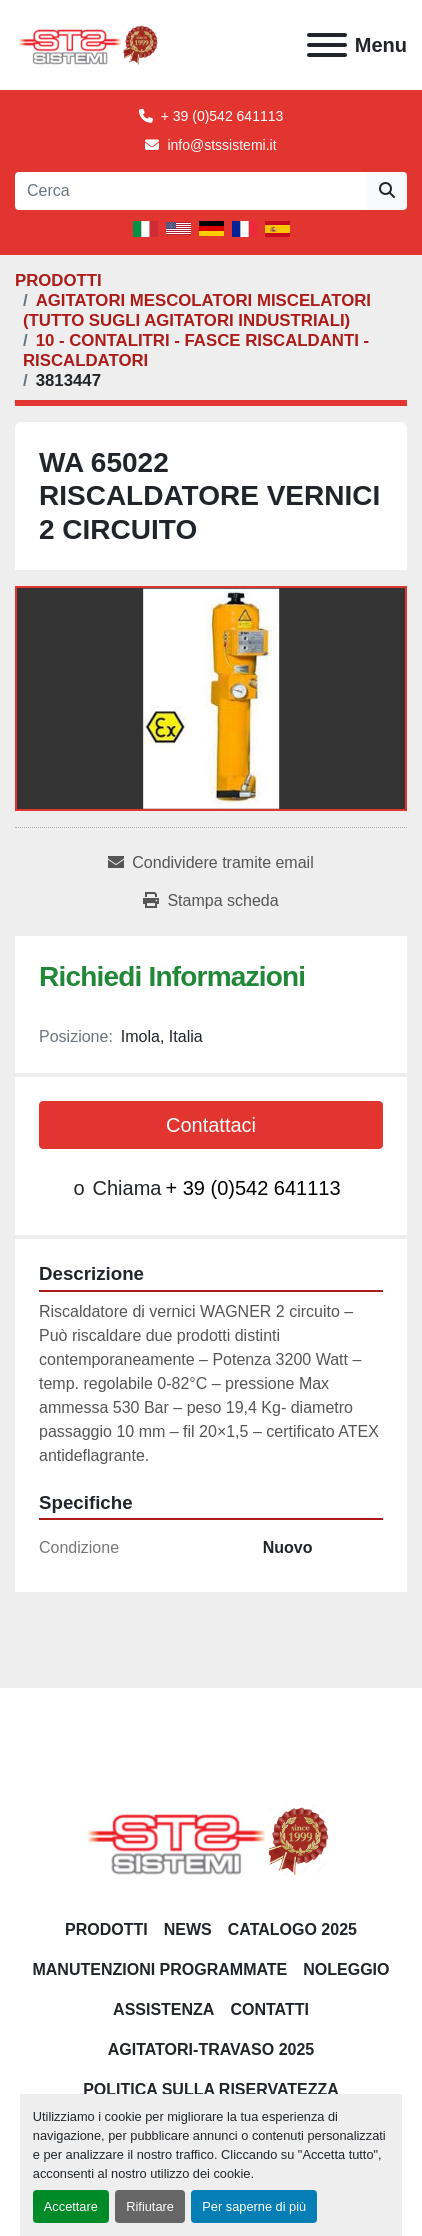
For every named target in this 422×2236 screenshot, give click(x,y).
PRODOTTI (106, 1929)
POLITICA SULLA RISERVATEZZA (211, 2089)
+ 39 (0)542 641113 (222, 116)
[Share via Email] (210, 863)
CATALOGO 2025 (292, 1929)
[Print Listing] (210, 901)
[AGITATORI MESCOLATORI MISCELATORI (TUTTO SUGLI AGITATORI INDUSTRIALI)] (197, 310)
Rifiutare (150, 2206)
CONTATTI (269, 2009)
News (188, 1929)
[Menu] (327, 45)
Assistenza (163, 2009)
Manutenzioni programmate (159, 1969)
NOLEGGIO (346, 1969)
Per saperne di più (254, 2206)
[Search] (191, 191)
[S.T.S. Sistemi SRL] (211, 1840)
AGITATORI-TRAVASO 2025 (211, 2049)
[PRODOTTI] (58, 280)
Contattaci (211, 1125)
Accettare (71, 2206)
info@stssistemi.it (221, 145)
